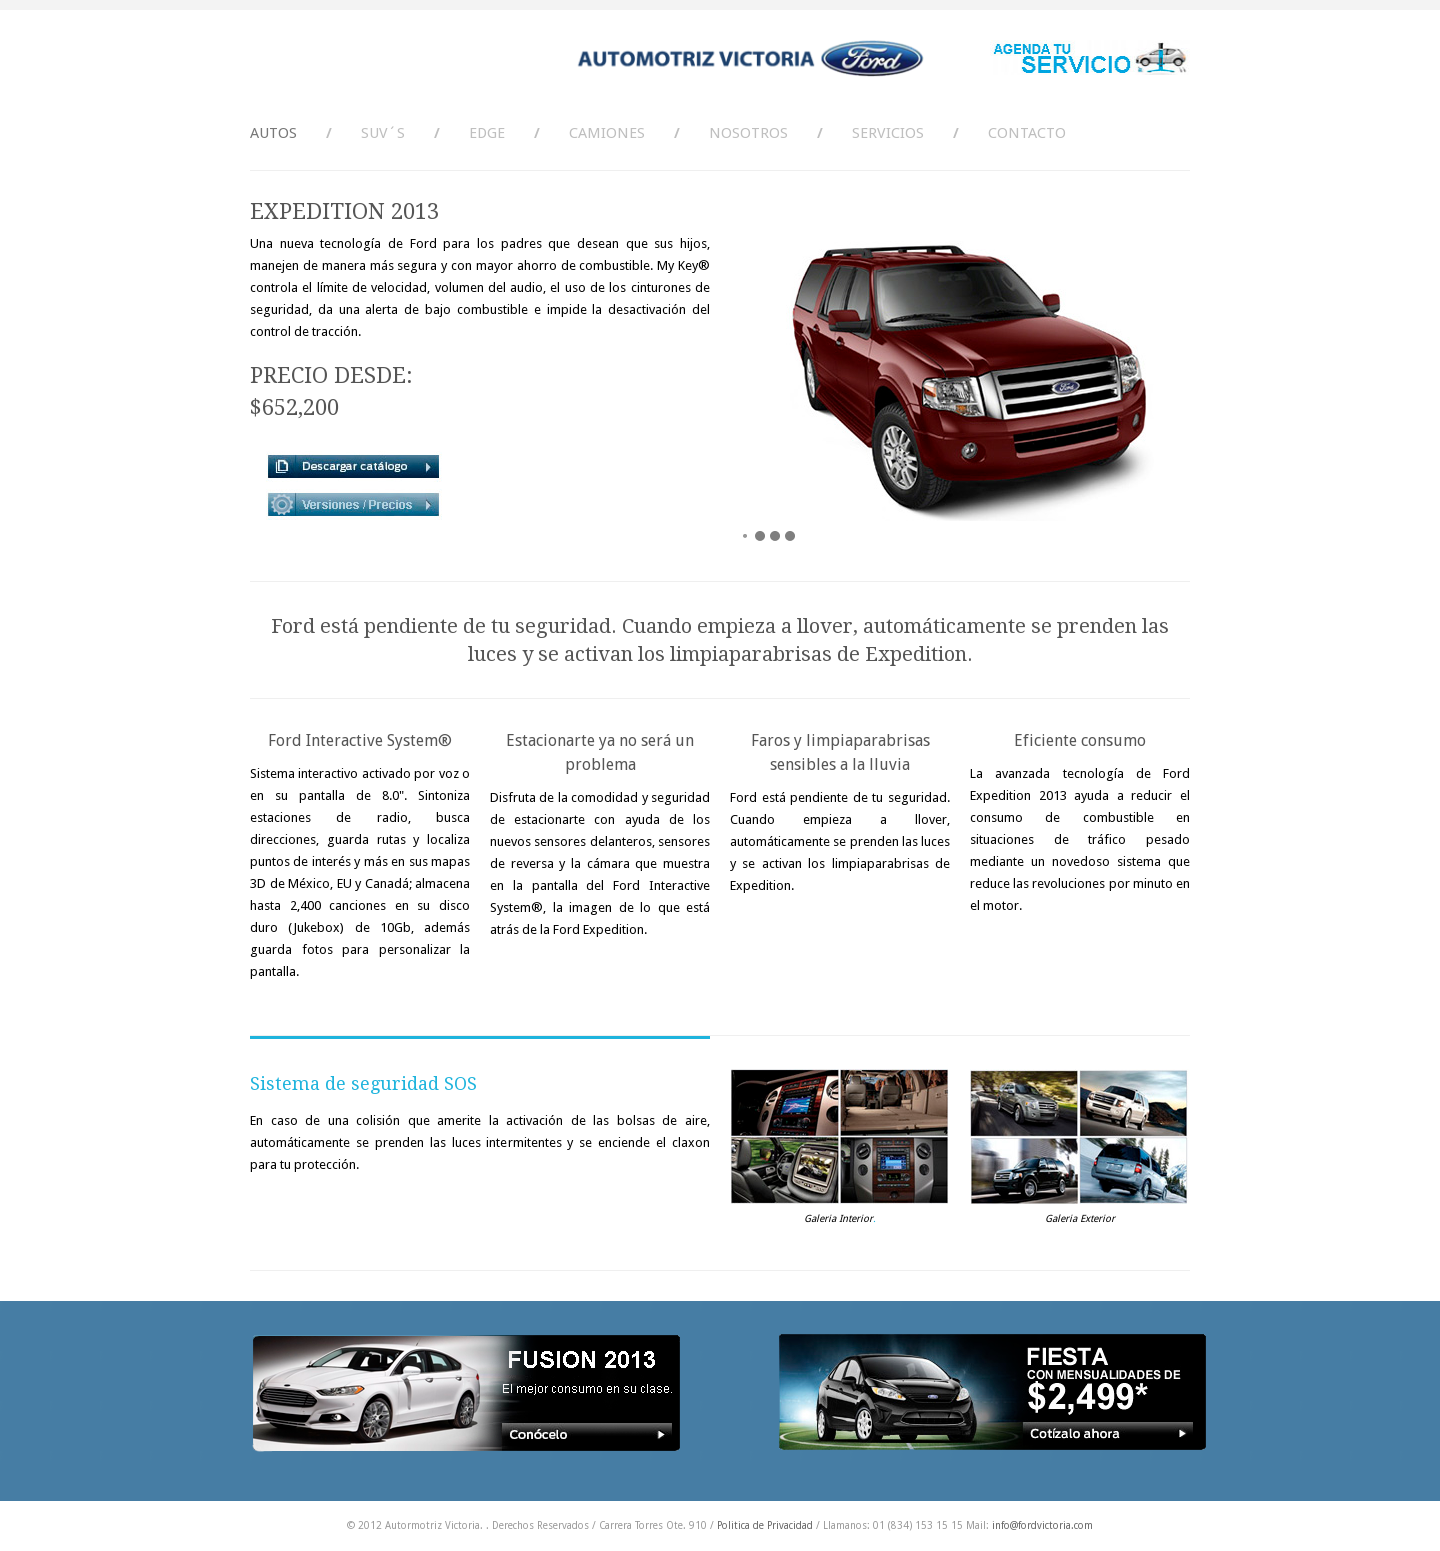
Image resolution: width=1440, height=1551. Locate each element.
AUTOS (273, 133)
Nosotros (748, 133)
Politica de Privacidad (765, 1525)
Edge (487, 133)
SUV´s (383, 133)
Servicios (888, 133)
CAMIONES (607, 133)
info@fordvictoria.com (1042, 1525)
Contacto (1027, 133)
